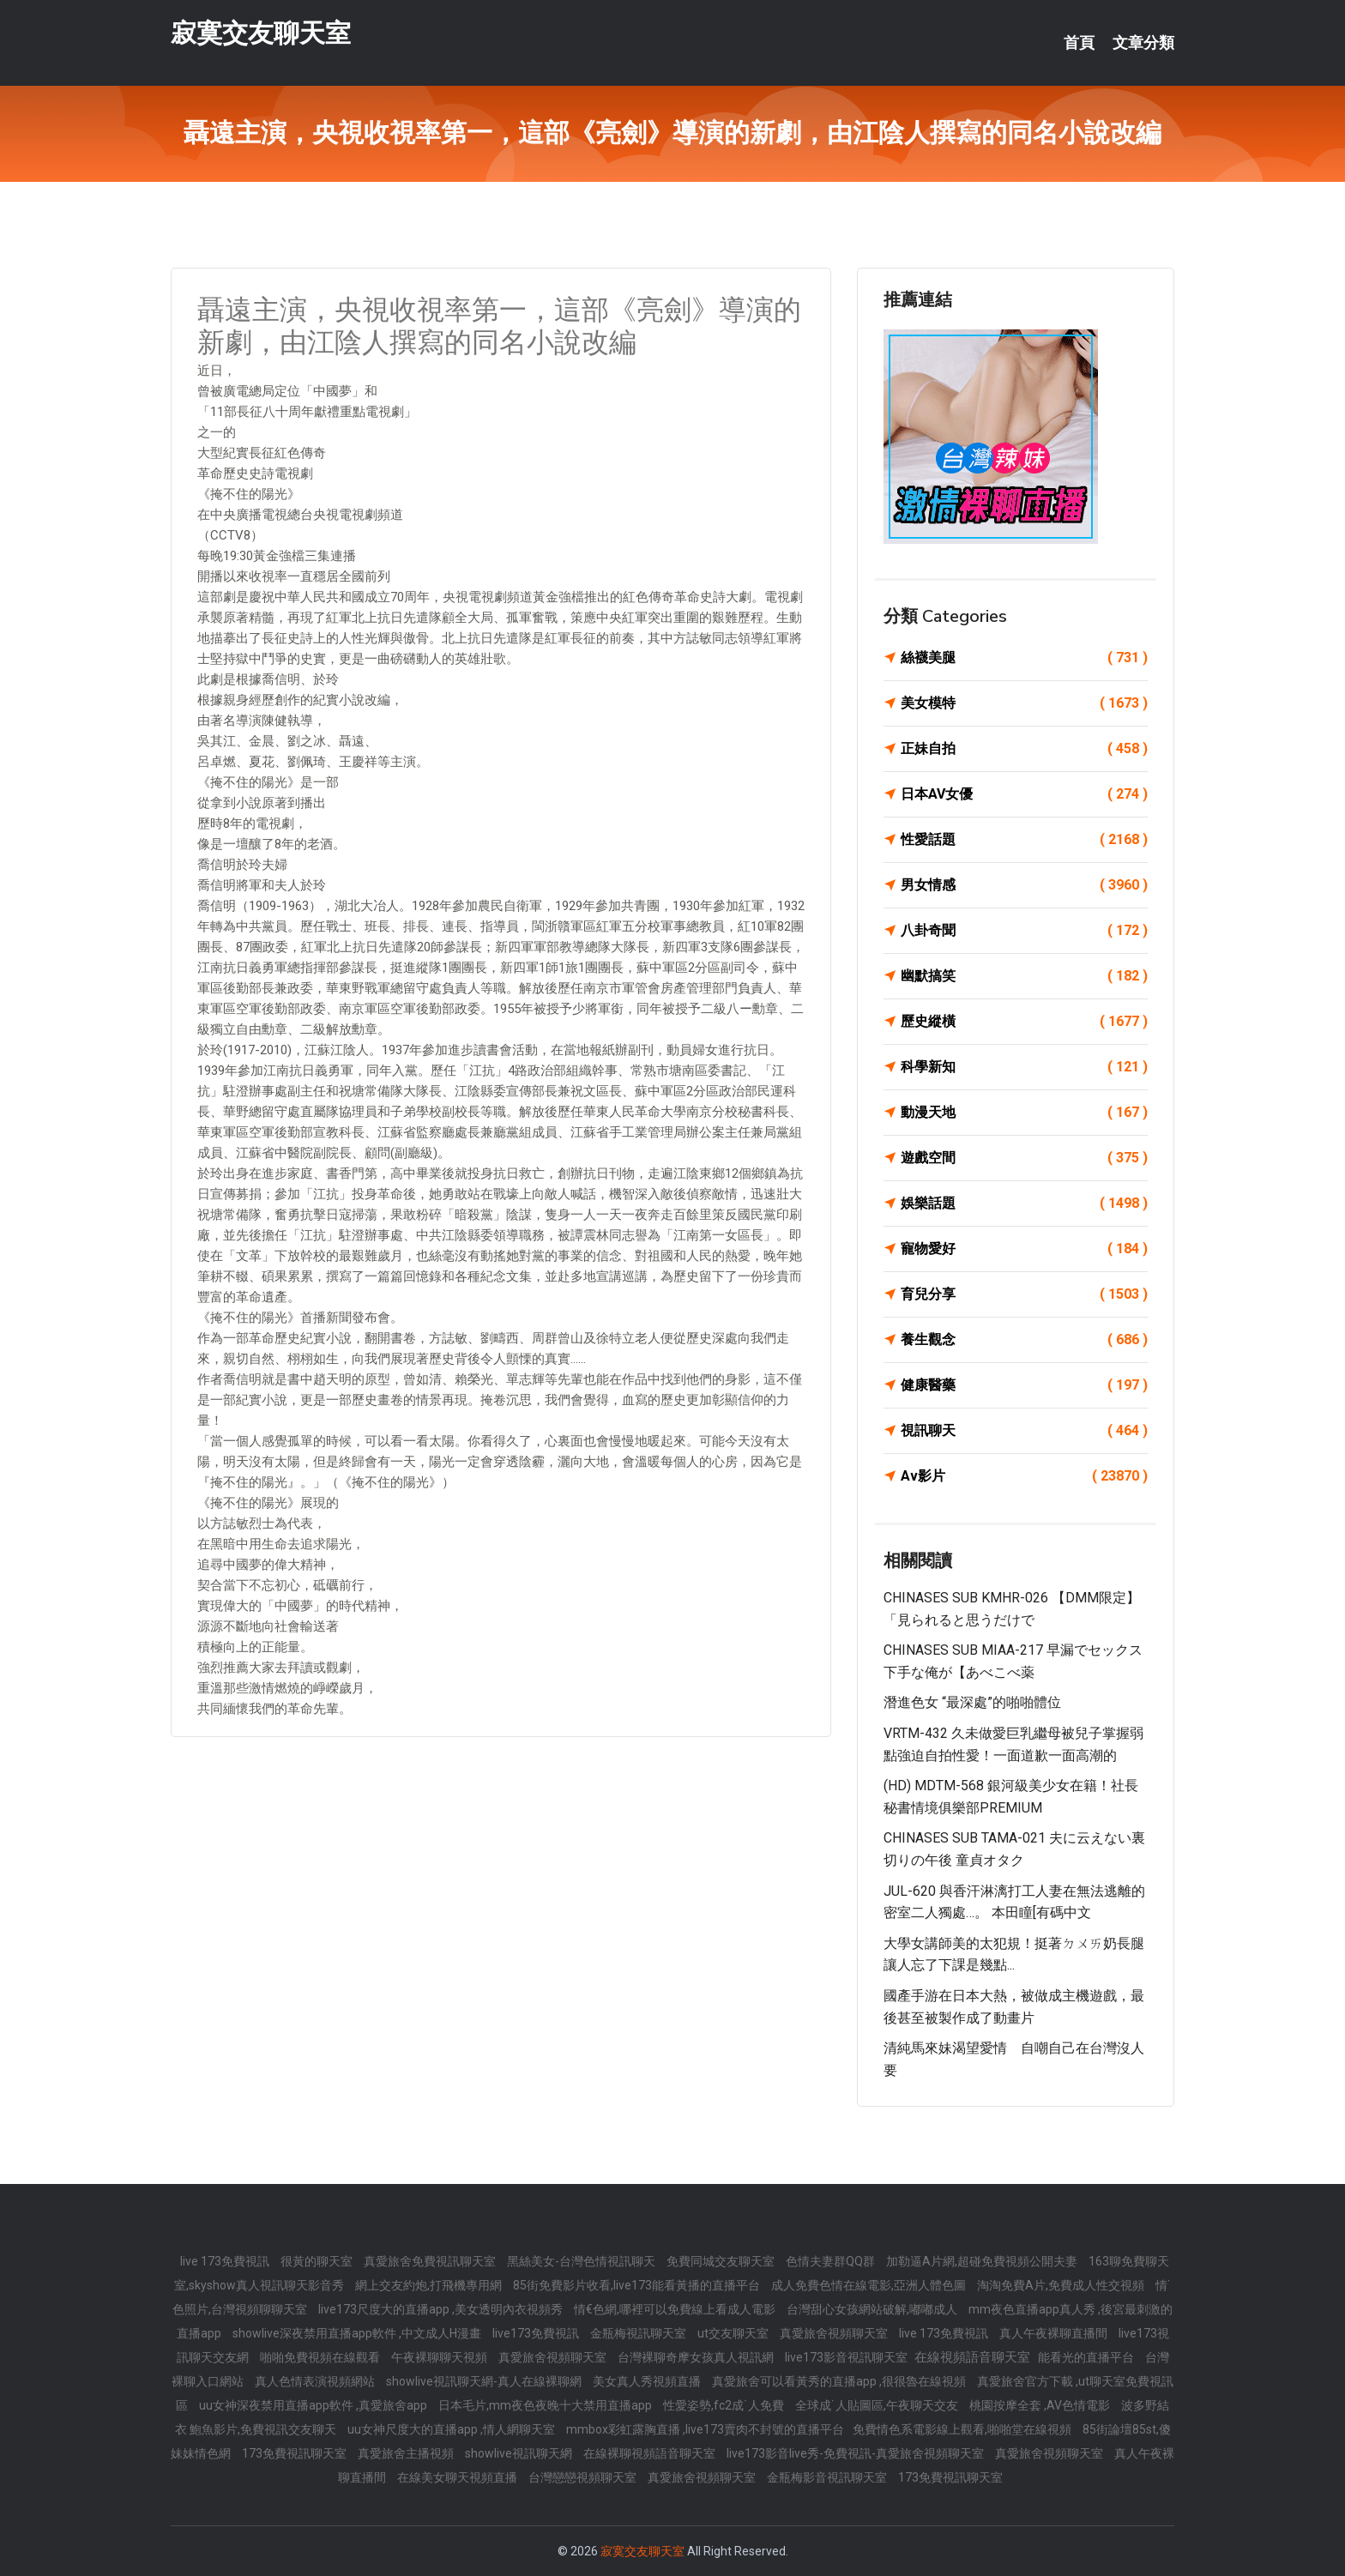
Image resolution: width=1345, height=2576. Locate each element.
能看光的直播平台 (1087, 2357)
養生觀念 (1024, 1340)
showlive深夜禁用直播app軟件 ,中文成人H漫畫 (358, 2333)
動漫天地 (1024, 1113)
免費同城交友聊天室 (721, 2261)
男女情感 (1024, 885)
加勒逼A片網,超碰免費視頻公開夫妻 (983, 2261)
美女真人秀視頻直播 (648, 2381)
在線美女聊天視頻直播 (458, 2477)
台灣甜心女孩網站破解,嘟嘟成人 (873, 2309)
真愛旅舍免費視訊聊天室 (431, 2261)
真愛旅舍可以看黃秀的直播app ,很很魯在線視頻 (840, 2381)
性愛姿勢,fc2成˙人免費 (725, 2405)
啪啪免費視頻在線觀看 (321, 2357)
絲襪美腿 (1024, 658)
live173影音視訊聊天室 (847, 2357)
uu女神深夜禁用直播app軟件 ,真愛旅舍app (314, 2405)
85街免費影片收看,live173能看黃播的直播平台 (638, 2285)
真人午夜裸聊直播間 (1054, 2333)
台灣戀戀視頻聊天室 (583, 2477)
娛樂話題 (1024, 1203)
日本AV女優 (1024, 794)
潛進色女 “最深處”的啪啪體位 (972, 1702)
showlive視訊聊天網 (520, 2453)
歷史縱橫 (1024, 1022)
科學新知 (1024, 1067)
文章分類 (1143, 42)
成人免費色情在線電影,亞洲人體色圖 (869, 2285)
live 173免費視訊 (226, 2261)
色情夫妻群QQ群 (832, 2261)
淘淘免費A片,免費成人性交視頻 (1062, 2285)
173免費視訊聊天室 (295, 2453)
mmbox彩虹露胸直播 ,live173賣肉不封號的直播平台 (705, 2429)
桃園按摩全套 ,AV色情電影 (1041, 2405)
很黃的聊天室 (317, 2261)
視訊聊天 (1024, 1431)
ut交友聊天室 (734, 2333)
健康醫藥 (1024, 1385)
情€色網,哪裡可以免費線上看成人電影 (676, 2309)
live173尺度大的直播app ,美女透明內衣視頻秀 (441, 2309)
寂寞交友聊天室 (261, 33)
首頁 (1079, 42)
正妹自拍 (1024, 749)
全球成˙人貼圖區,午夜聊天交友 (878, 2405)
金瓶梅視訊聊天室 (639, 2333)
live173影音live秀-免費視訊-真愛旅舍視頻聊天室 (856, 2453)
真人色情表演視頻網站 (316, 2381)
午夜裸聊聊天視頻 (440, 2357)
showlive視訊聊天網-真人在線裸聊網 (485, 2381)
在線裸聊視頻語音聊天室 (650, 2453)
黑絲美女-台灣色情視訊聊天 (582, 2261)
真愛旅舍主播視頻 (407, 2453)
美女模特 (1024, 703)
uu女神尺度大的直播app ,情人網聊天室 (452, 2429)
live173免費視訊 (537, 2333)
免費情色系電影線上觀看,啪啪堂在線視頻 (963, 2429)
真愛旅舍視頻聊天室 (835, 2333)
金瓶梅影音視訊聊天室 (828, 2477)
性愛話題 (1024, 840)
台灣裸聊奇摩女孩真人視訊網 (697, 2357)
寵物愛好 (1024, 1249)
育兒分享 (1024, 1294)
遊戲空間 (1024, 1158)
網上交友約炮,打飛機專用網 (429, 2285)
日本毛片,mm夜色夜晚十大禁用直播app (546, 2405)
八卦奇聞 (1024, 931)
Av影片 (1024, 1476)
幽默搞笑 (1024, 976)
